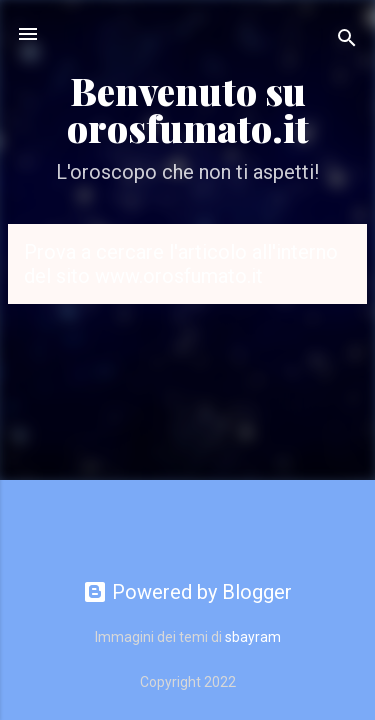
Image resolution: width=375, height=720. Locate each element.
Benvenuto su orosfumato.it (188, 109)
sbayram (253, 637)
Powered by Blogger (187, 592)
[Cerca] (347, 40)
